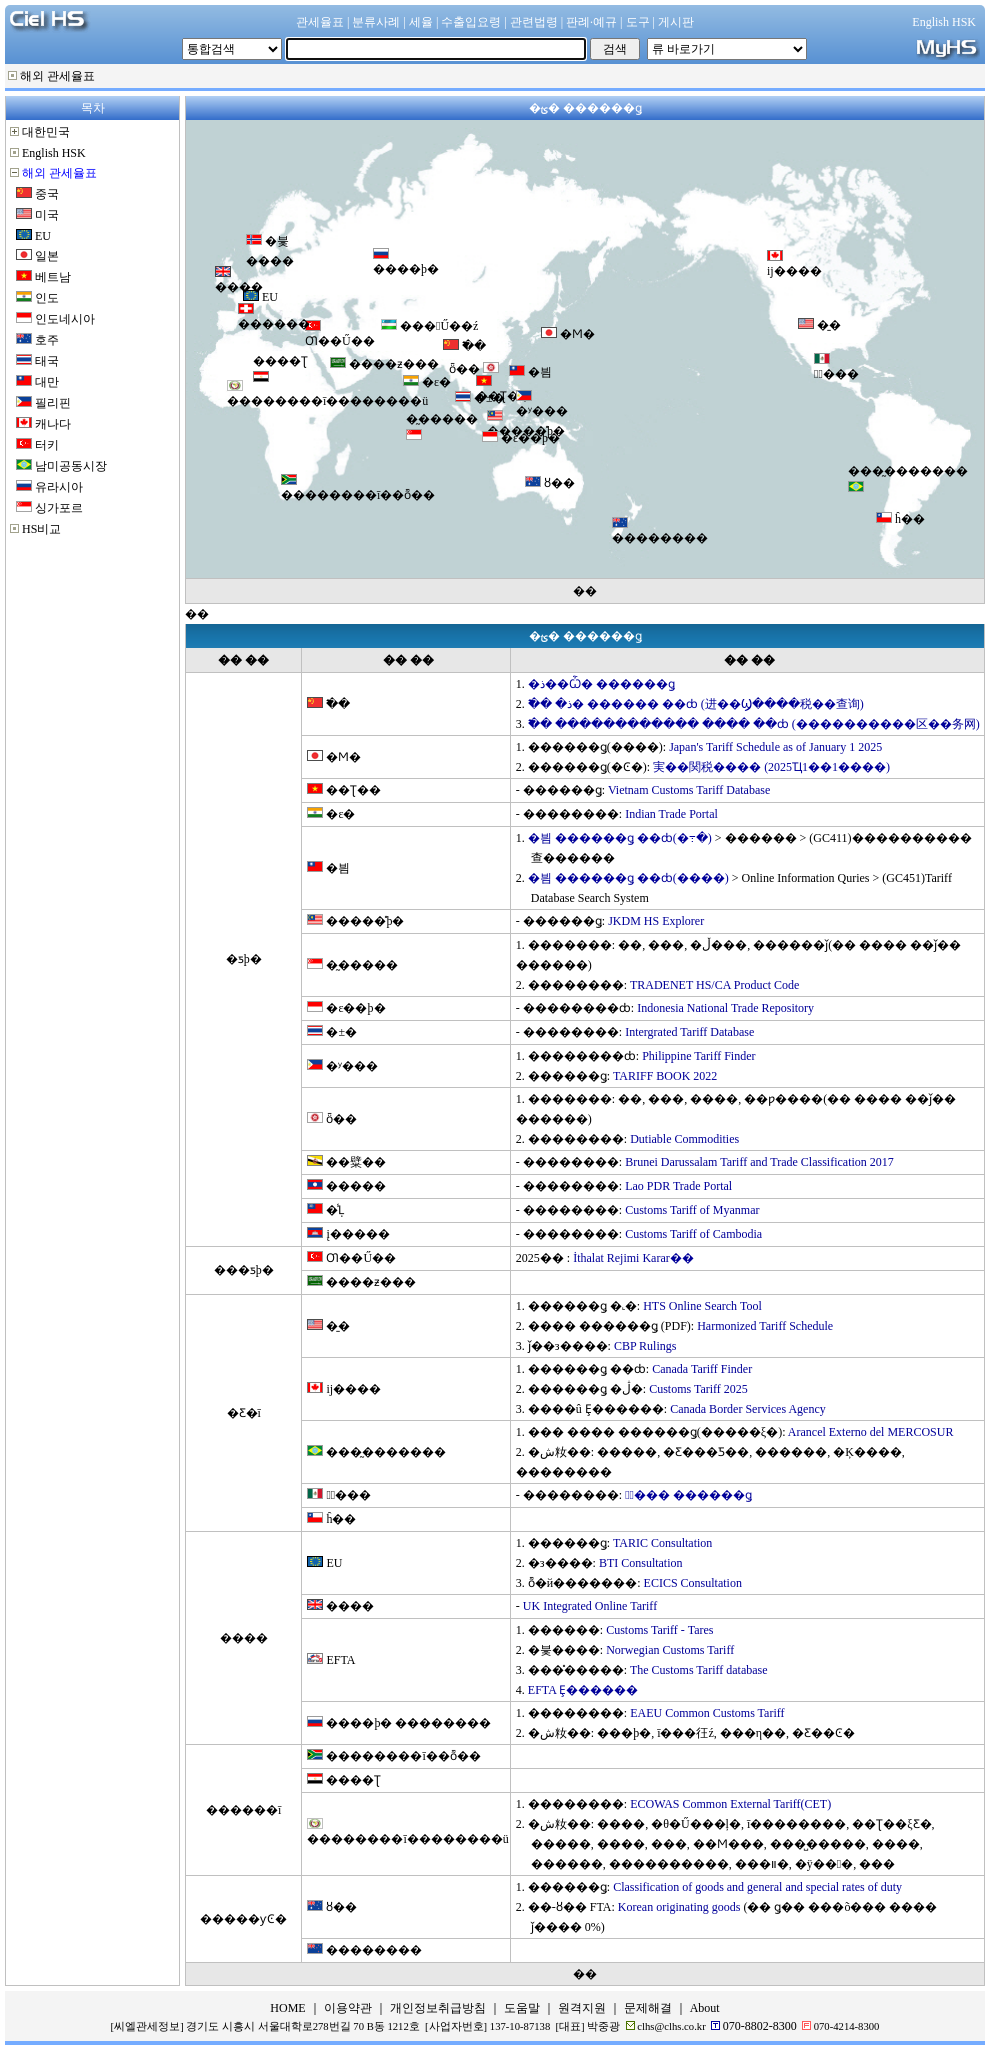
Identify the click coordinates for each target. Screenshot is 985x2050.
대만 (47, 382)
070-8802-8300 (760, 2026)
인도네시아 (65, 319)
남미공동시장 (71, 466)
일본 (47, 256)
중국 (47, 194)
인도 (47, 298)
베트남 (53, 277)
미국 (47, 215)
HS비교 (41, 529)
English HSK (54, 153)
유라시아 (59, 487)
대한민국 (46, 132)
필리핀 (53, 403)
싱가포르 (59, 508)
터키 (47, 445)
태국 (47, 361)
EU (43, 236)
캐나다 (53, 424)
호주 (47, 340)
